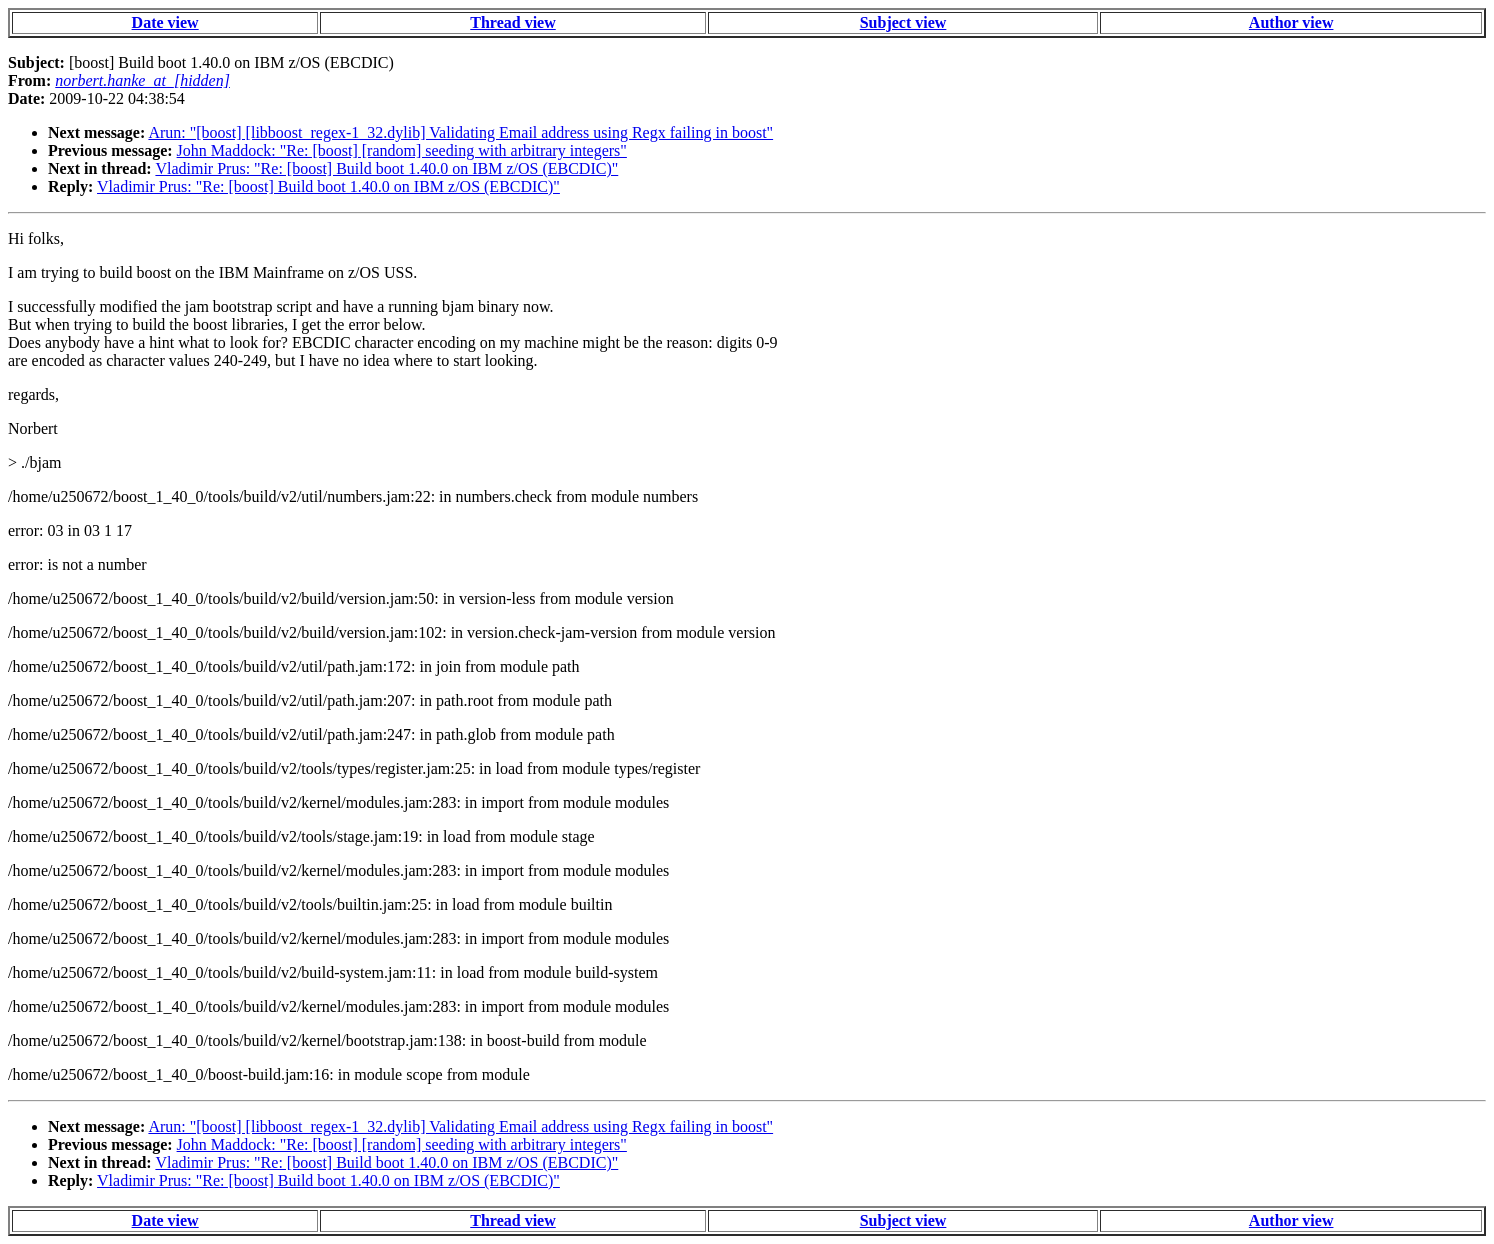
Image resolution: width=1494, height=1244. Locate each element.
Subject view (903, 22)
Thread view (512, 22)
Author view (1291, 22)
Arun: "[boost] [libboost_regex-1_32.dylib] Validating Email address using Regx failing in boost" (460, 132)
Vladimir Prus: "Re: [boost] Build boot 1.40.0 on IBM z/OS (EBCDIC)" (386, 168)
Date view (165, 22)
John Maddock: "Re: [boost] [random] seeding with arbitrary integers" (402, 150)
